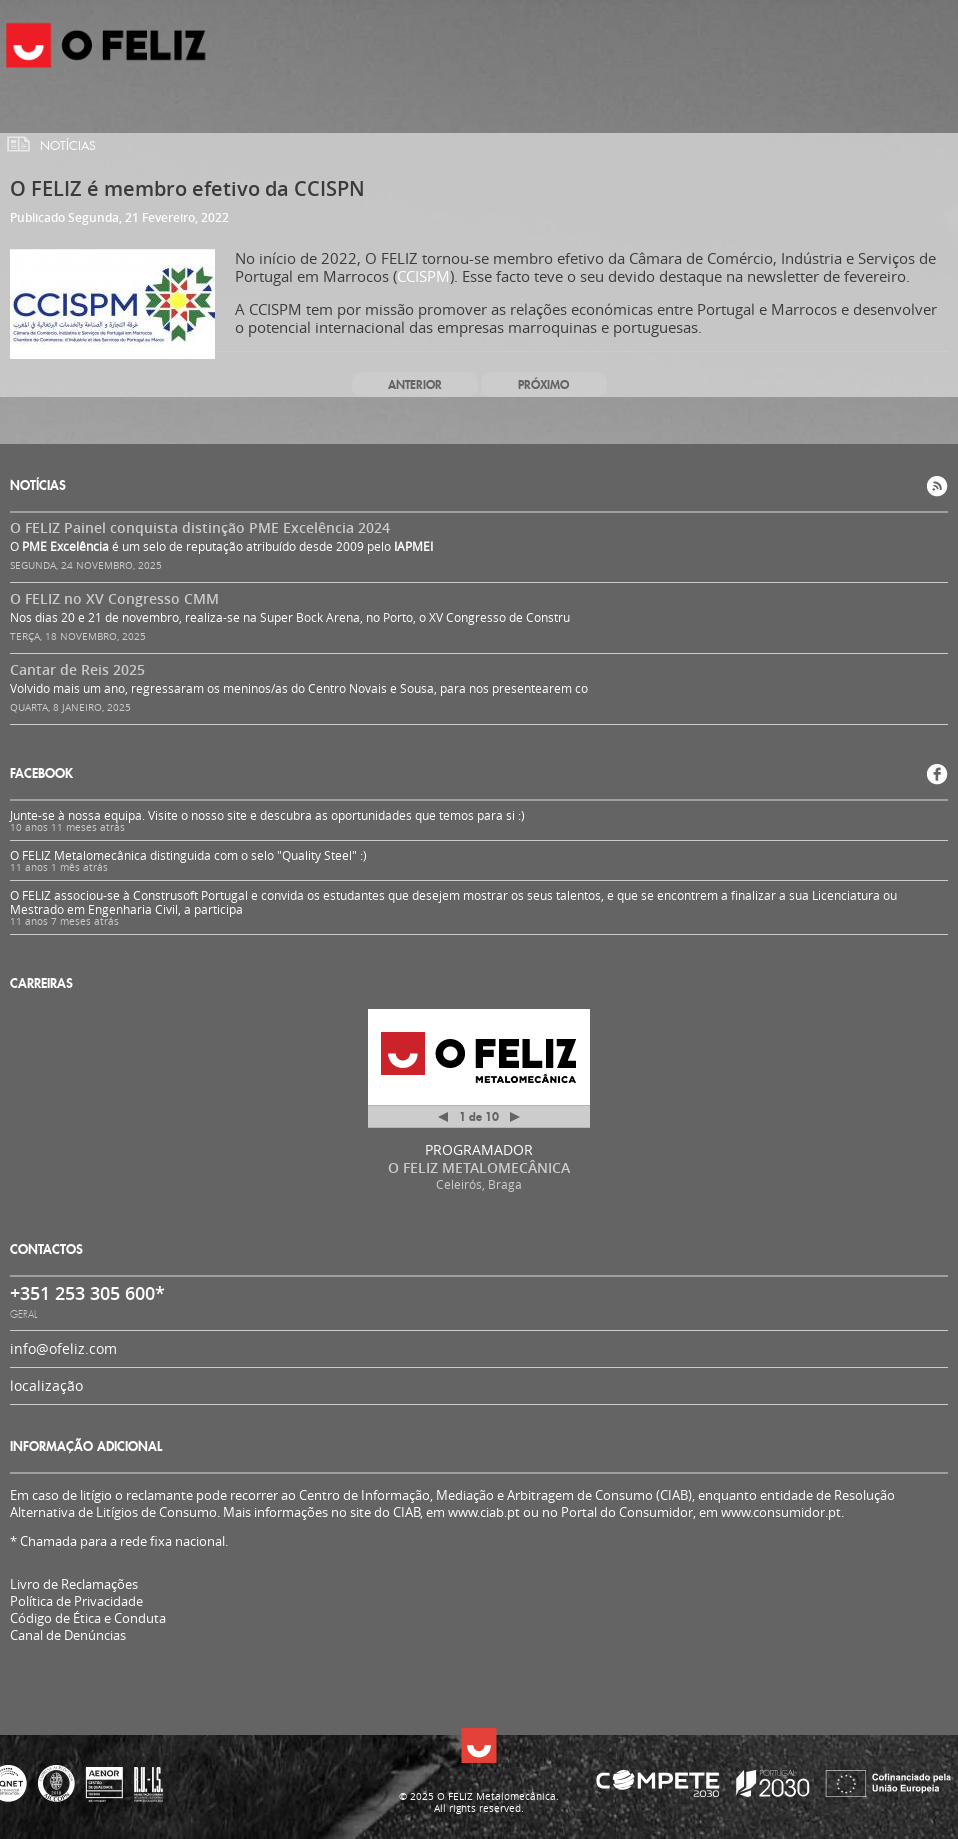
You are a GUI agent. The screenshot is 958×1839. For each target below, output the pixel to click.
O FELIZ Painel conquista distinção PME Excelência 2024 (200, 527)
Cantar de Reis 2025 (77, 669)
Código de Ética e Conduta (88, 1618)
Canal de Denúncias (68, 1635)
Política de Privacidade (76, 1601)
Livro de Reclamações (74, 1584)
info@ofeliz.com (63, 1348)
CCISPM (423, 276)
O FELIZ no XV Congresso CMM (114, 598)
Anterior (415, 384)
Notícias (68, 146)
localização (46, 1385)
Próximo (543, 384)
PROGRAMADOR (479, 1149)
